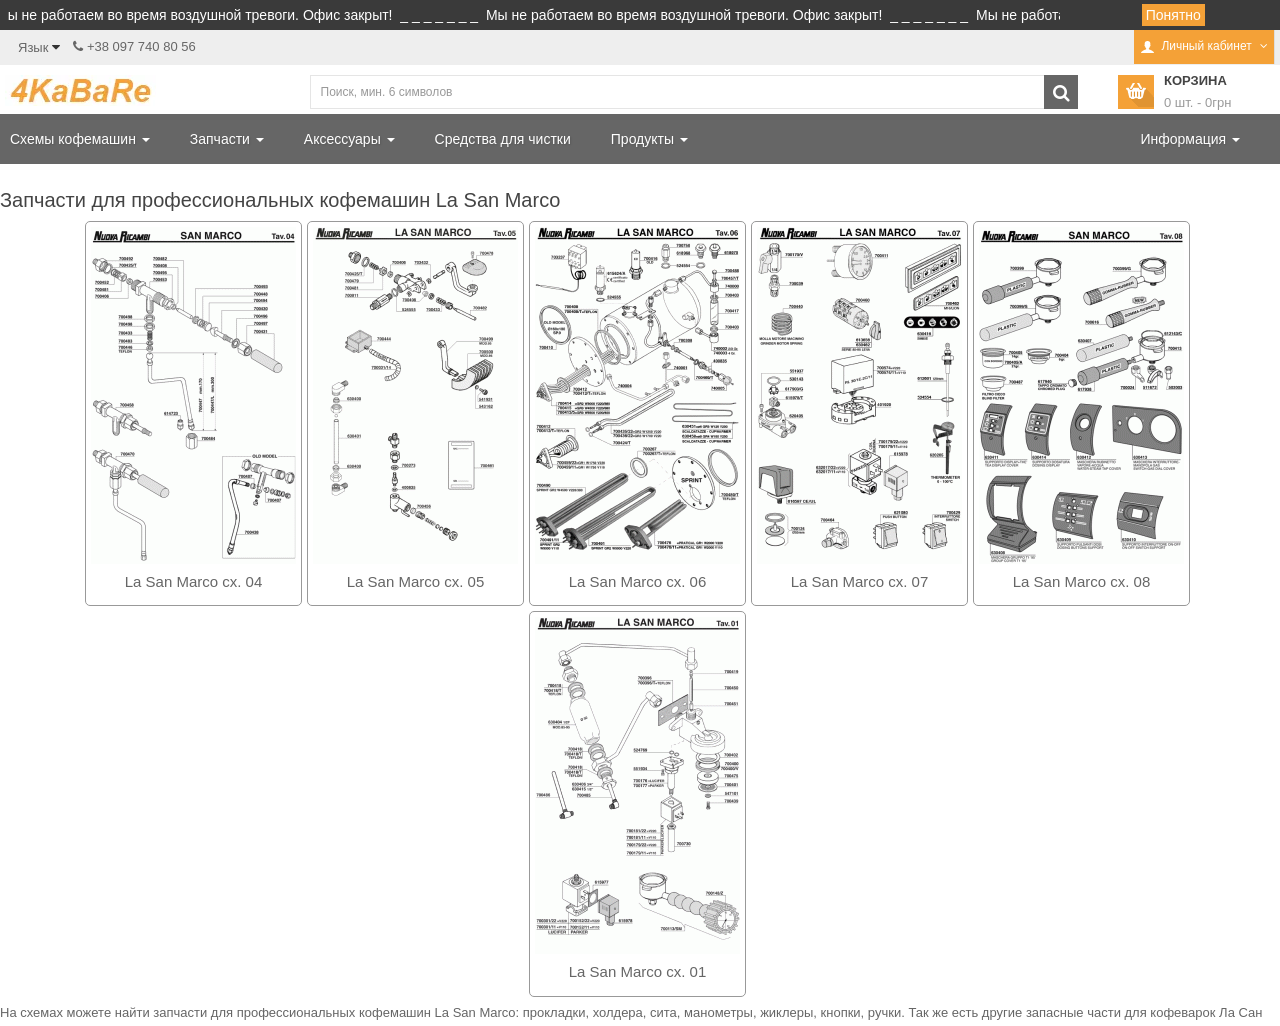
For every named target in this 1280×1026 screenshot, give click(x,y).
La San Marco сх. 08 (1082, 581)
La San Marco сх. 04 (194, 581)
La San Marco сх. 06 (638, 581)
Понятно (1173, 15)
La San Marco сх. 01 (638, 971)
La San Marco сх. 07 (860, 581)
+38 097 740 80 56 (141, 46)
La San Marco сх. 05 (416, 581)
